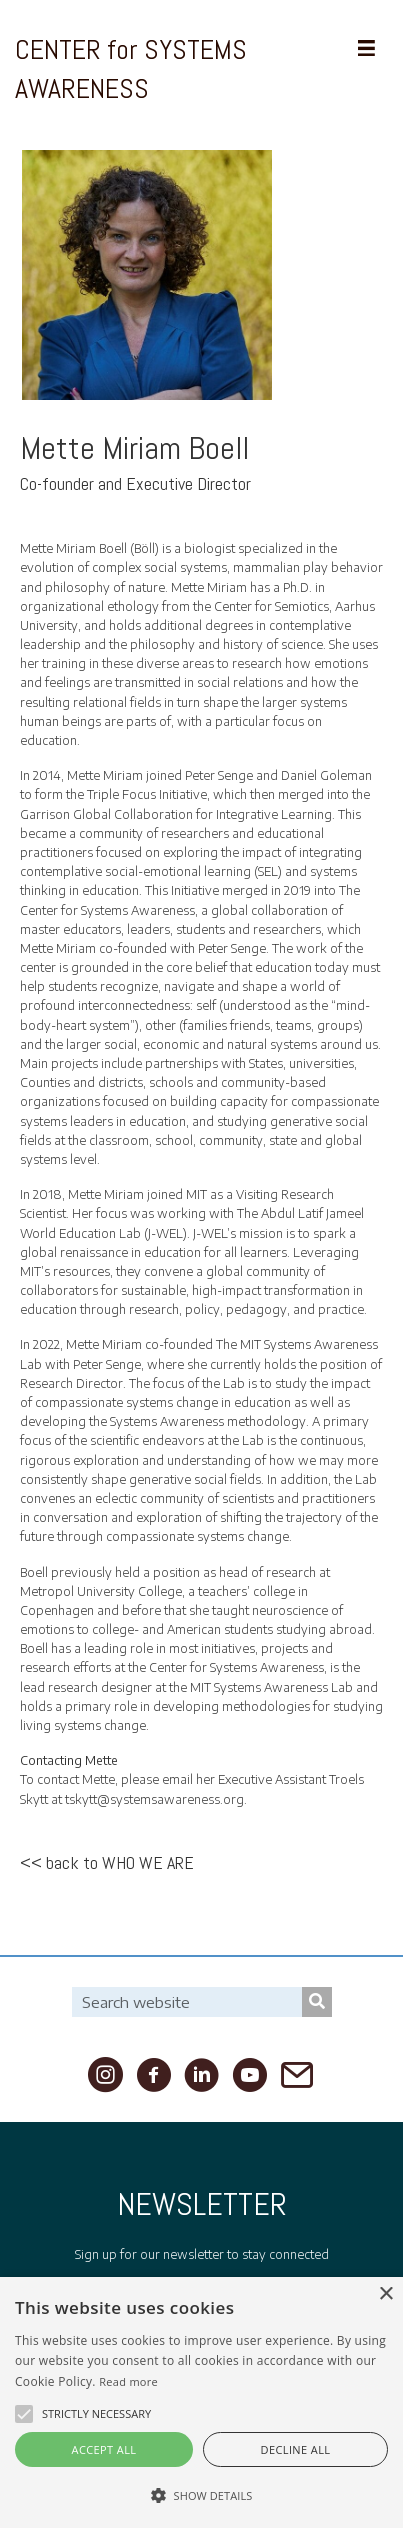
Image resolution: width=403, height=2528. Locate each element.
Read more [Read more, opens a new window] (128, 2381)
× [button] (385, 2294)
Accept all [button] (104, 2449)
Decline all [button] (296, 2449)
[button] (24, 2414)
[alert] (201, 2402)
